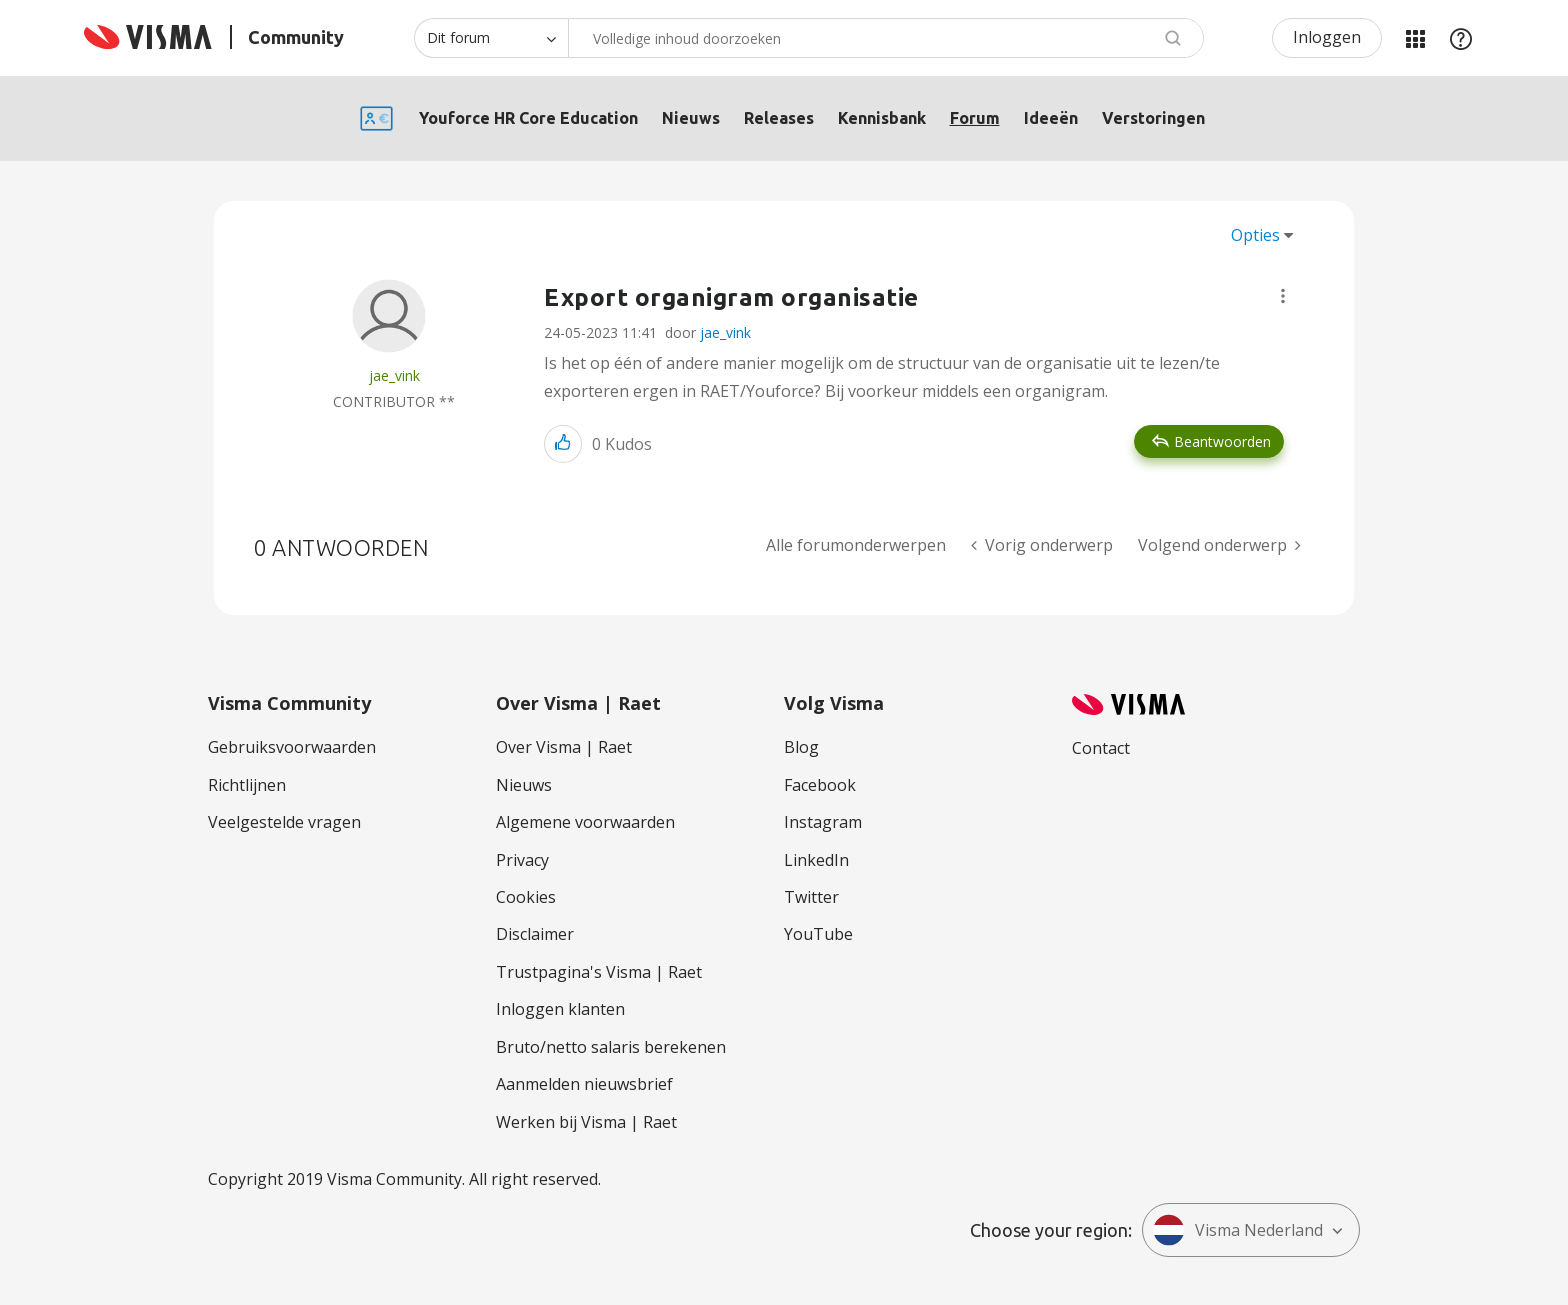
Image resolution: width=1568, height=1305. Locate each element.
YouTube (818, 934)
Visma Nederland (1238, 1230)
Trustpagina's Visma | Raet (599, 972)
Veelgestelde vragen (284, 822)
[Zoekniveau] (491, 38)
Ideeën (1051, 118)
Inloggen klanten (560, 1009)
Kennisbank (882, 118)
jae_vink (725, 332)
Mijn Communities (1415, 38)
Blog (801, 747)
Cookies (526, 897)
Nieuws (691, 118)
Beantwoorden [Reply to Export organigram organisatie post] (1222, 441)
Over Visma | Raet (564, 747)
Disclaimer (535, 934)
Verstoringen (1153, 118)
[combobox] (886, 38)
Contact (1101, 748)
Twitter (811, 897)
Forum (975, 118)
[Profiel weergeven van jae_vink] (394, 375)
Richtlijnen (247, 785)
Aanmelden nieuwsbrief (584, 1084)
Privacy (522, 860)
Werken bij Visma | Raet (586, 1122)
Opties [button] (1255, 235)
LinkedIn (816, 860)
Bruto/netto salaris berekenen (611, 1047)
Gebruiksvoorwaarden (292, 747)
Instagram (823, 822)
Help (1461, 38)
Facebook (820, 785)
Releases (779, 118)
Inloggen (1327, 37)
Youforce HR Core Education (528, 118)
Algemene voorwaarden (585, 822)
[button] (1283, 296)
